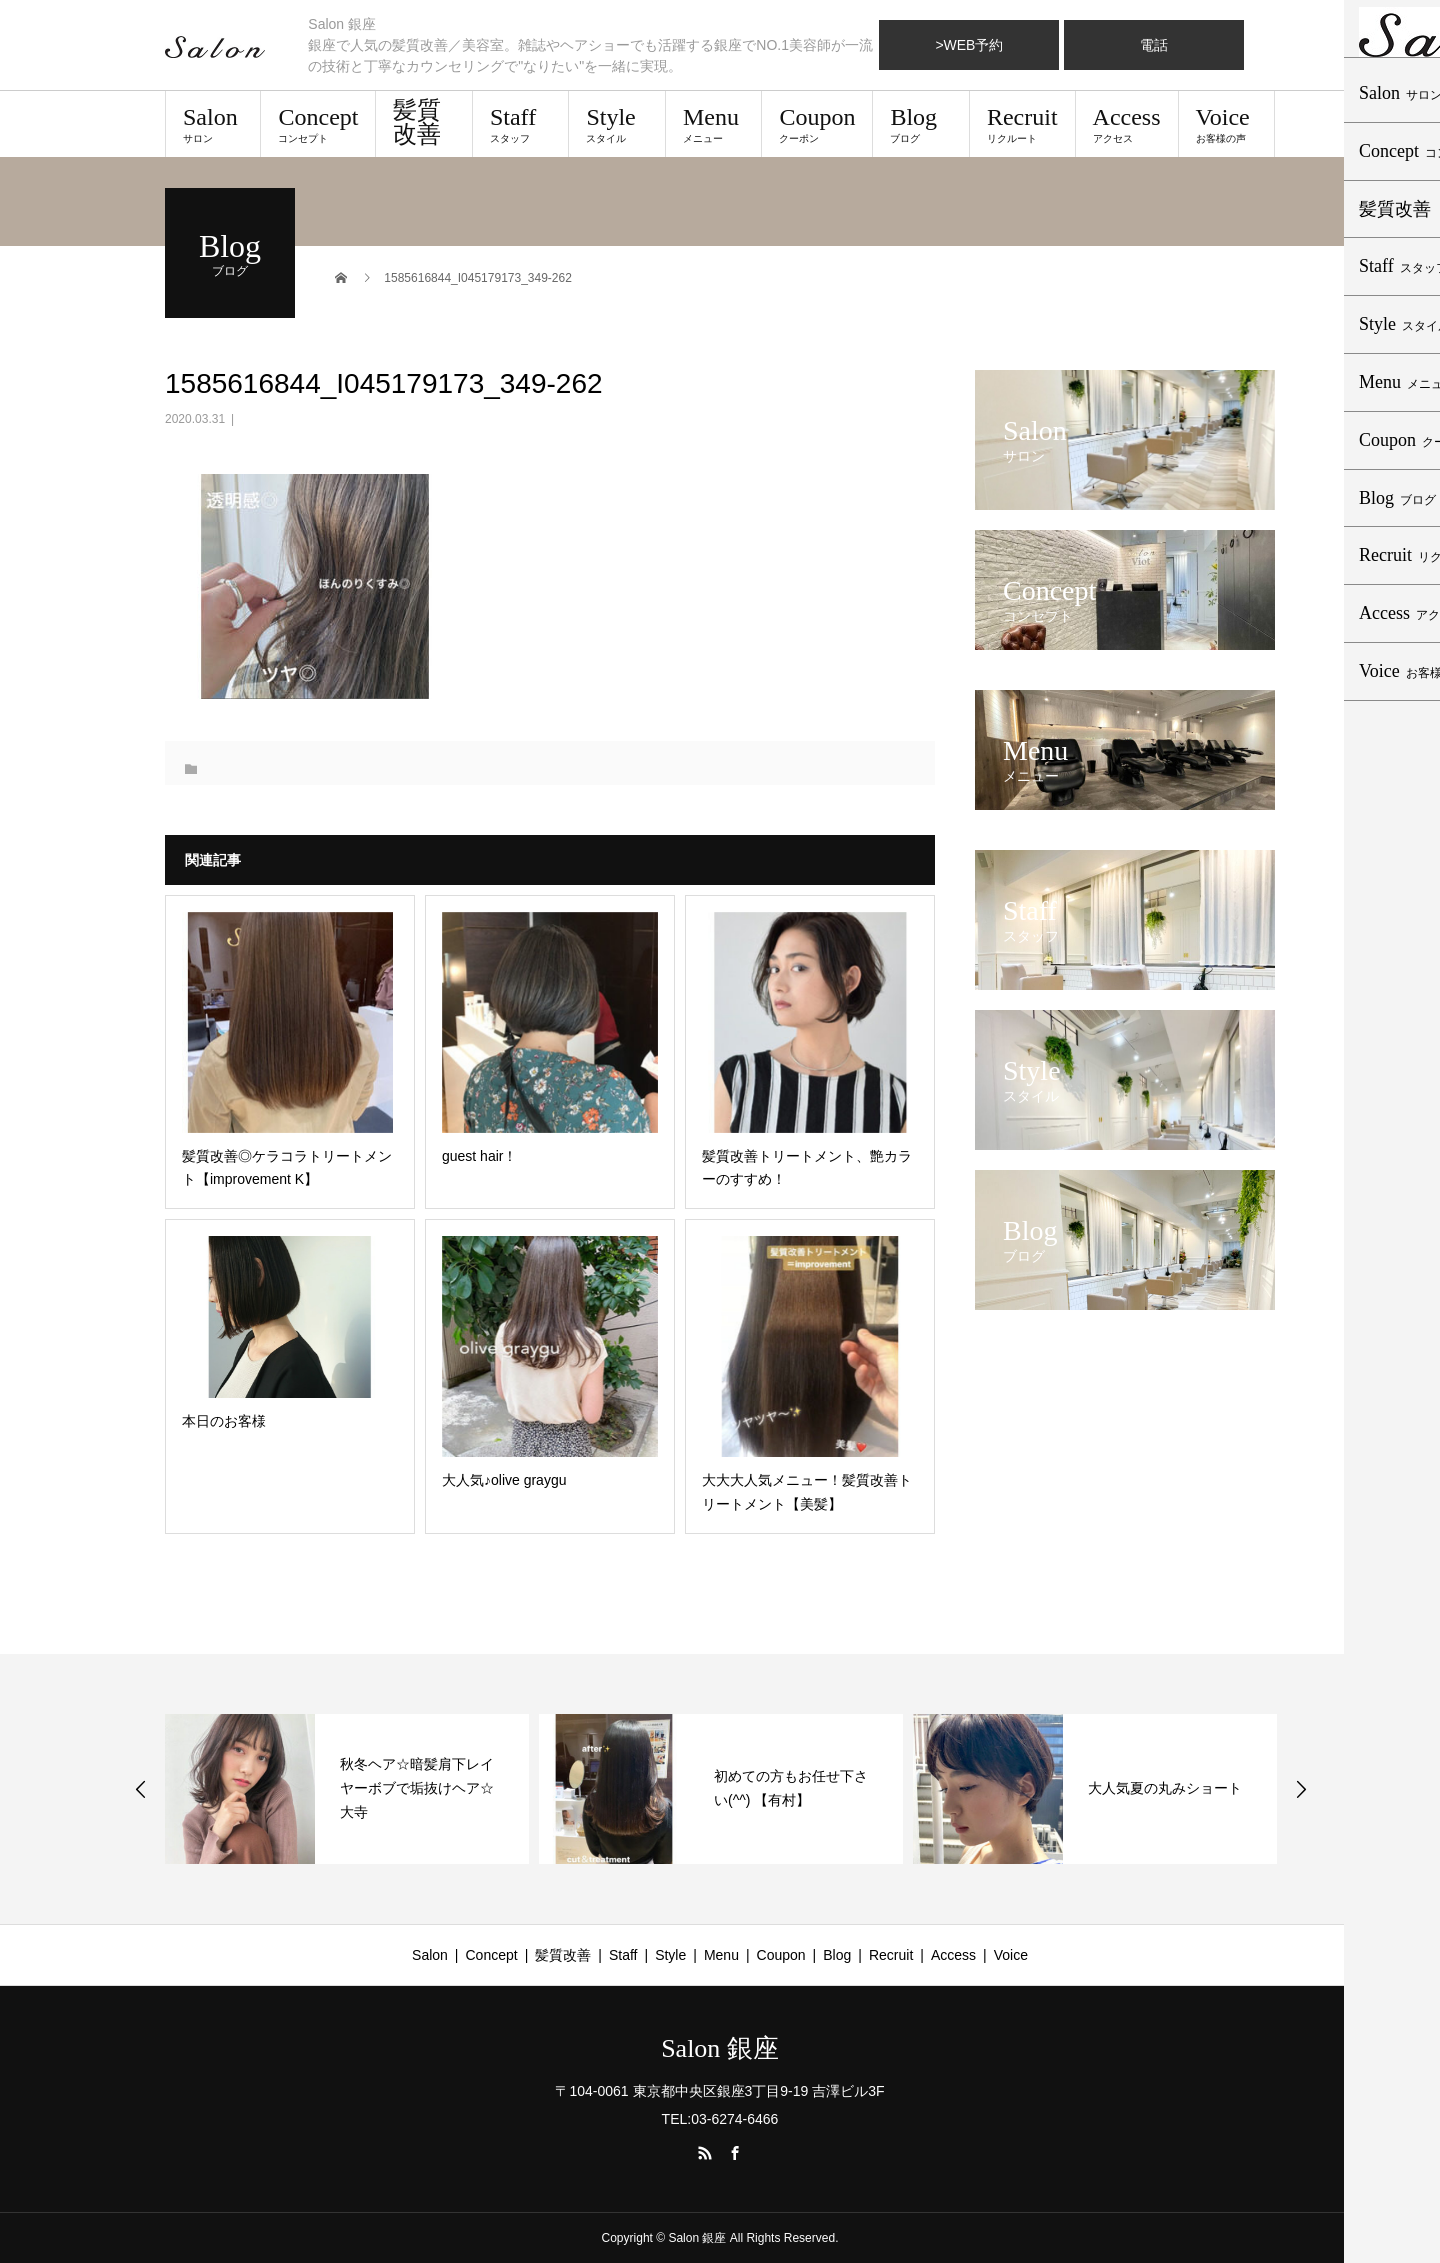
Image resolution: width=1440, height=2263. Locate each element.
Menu (713, 124)
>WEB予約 (969, 45)
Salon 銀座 (720, 2049)
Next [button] (1301, 1789)
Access (1127, 124)
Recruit (1022, 124)
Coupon (817, 124)
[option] (347, 1789)
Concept (318, 124)
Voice (1226, 124)
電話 (1154, 45)
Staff (520, 124)
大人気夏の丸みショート (1165, 1788)
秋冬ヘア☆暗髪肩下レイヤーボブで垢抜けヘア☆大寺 (417, 1788)
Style (616, 124)
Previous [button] (141, 1789)
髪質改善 (417, 122)
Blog (920, 124)
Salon (213, 124)
